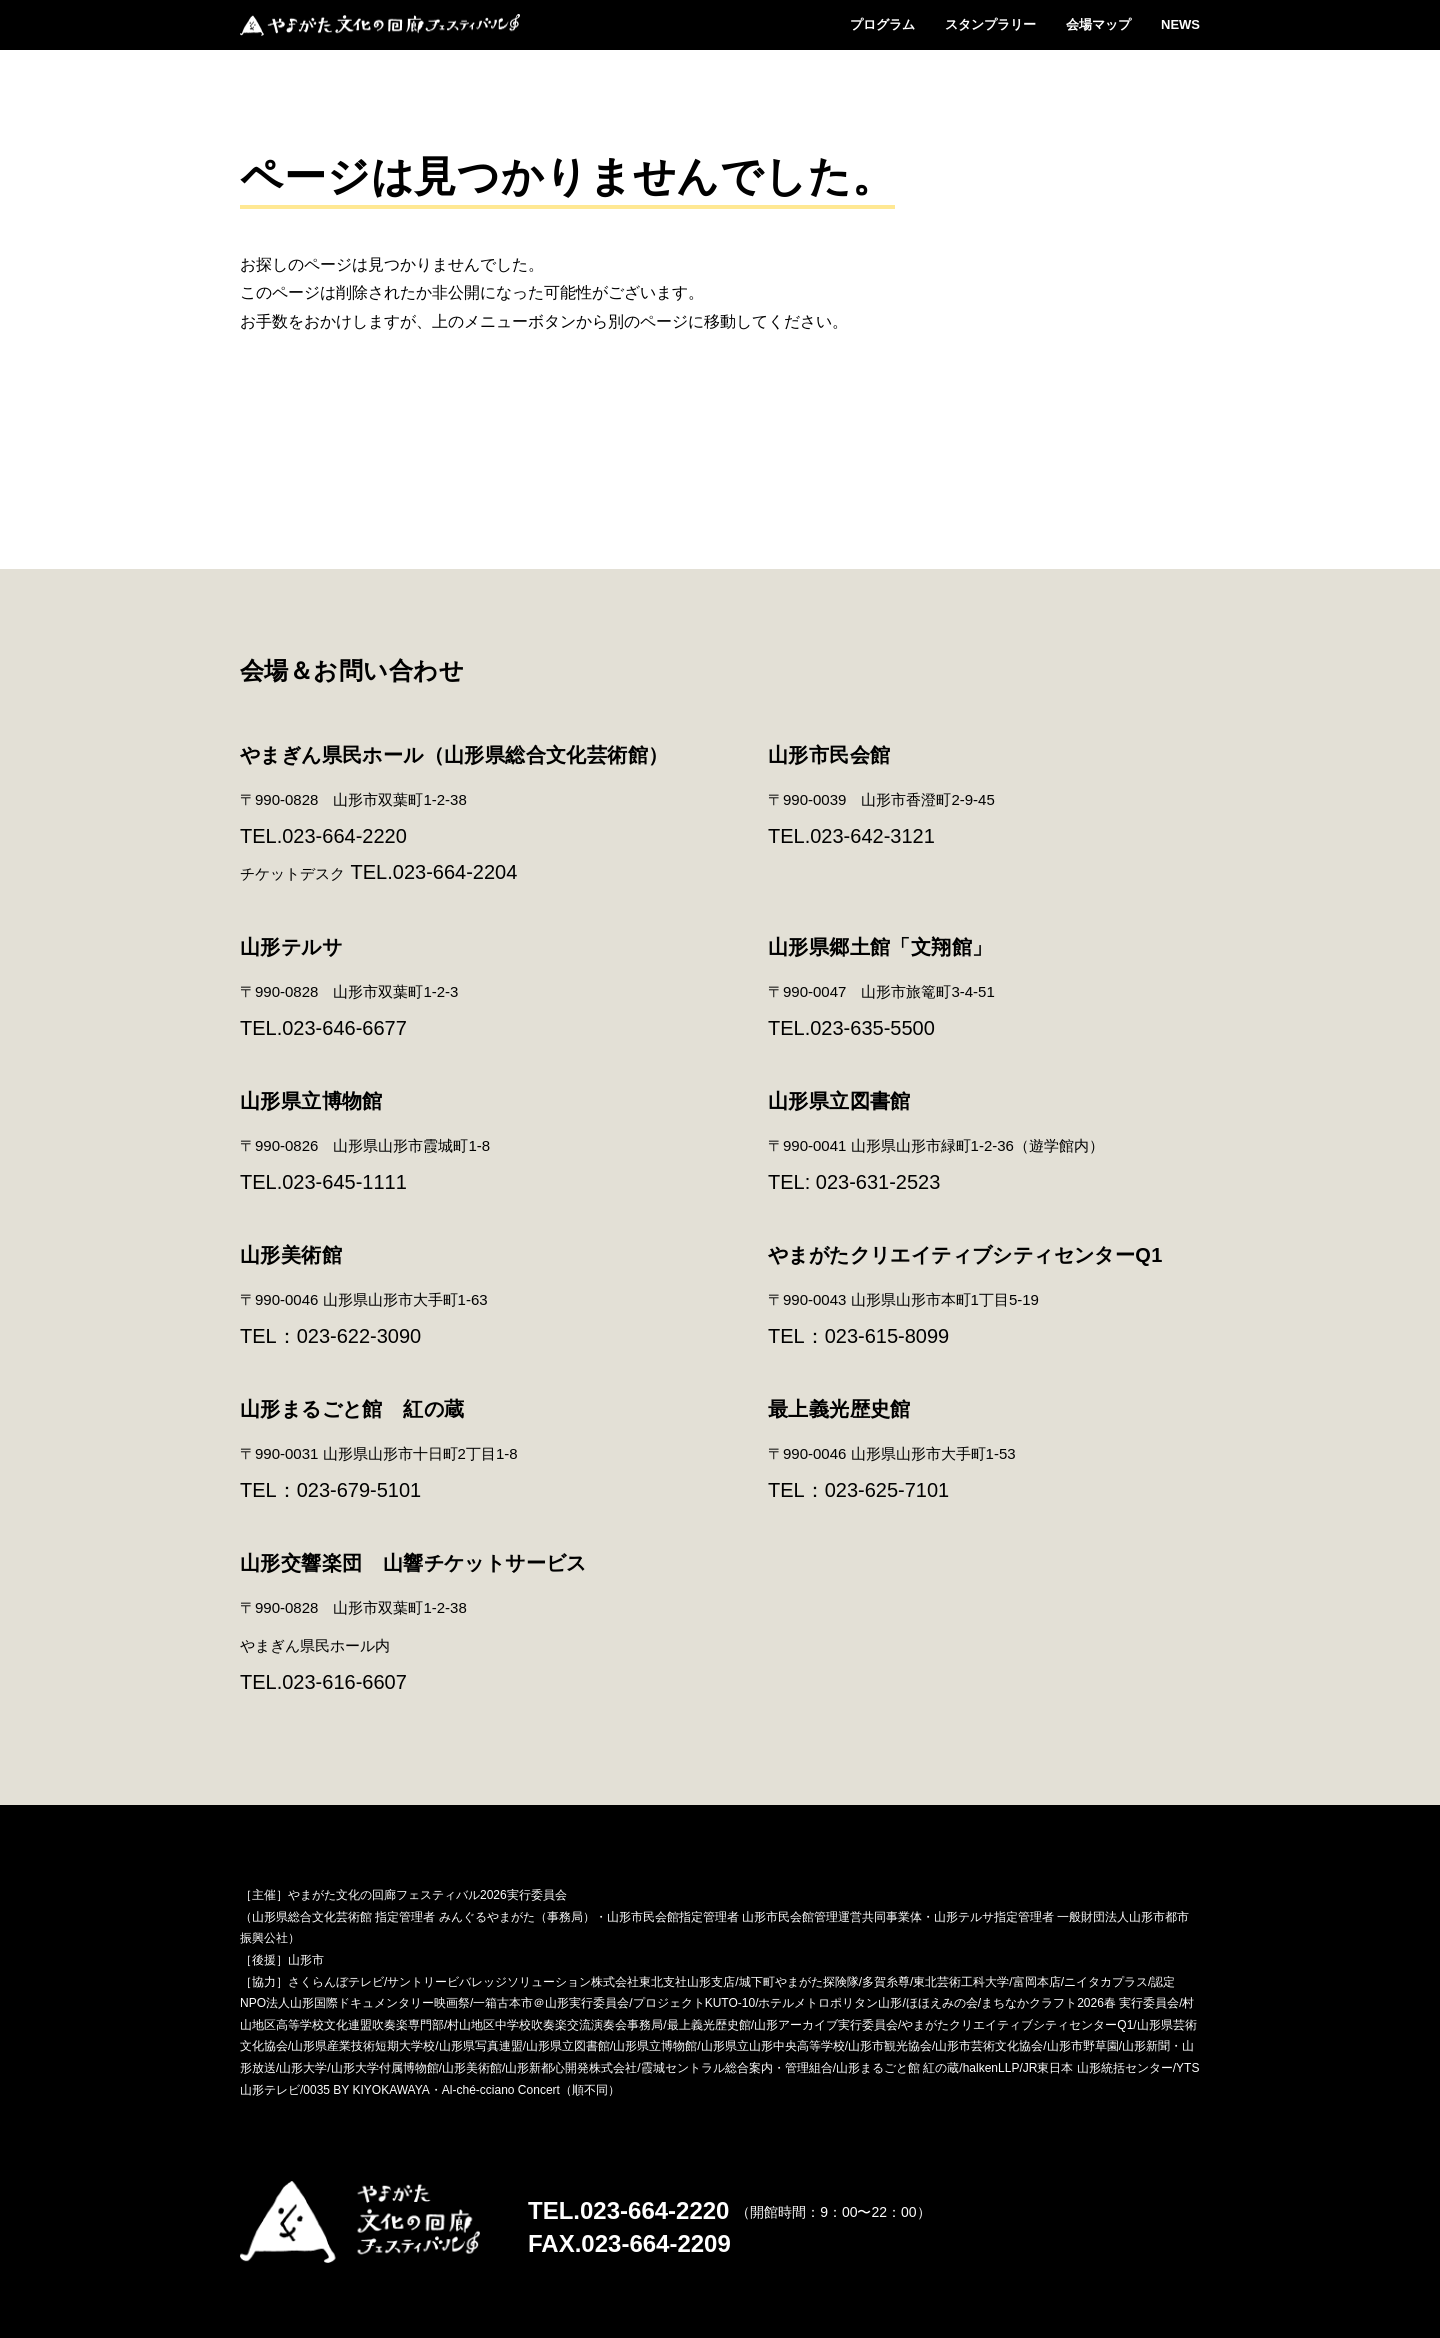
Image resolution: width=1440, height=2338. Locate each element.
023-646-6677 (344, 1028)
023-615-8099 (887, 1336)
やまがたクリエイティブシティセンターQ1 (965, 1255)
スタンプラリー (990, 24)
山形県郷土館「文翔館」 (880, 947)
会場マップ (1098, 24)
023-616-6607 (344, 1682)
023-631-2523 (878, 1182)
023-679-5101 (359, 1490)
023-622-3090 (359, 1336)
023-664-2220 (344, 836)
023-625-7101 (887, 1490)
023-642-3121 (872, 836)
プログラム (882, 24)
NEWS (1180, 24)
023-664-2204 (455, 872)
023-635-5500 (872, 1028)
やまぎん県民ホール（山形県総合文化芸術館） (454, 755)
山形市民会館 (829, 755)
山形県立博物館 (311, 1101)
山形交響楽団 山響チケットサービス (413, 1563)
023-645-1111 (344, 1182)
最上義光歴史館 (839, 1409)
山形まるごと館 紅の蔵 (352, 1409)
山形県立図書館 (839, 1101)
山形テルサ (291, 947)
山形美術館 (291, 1255)
